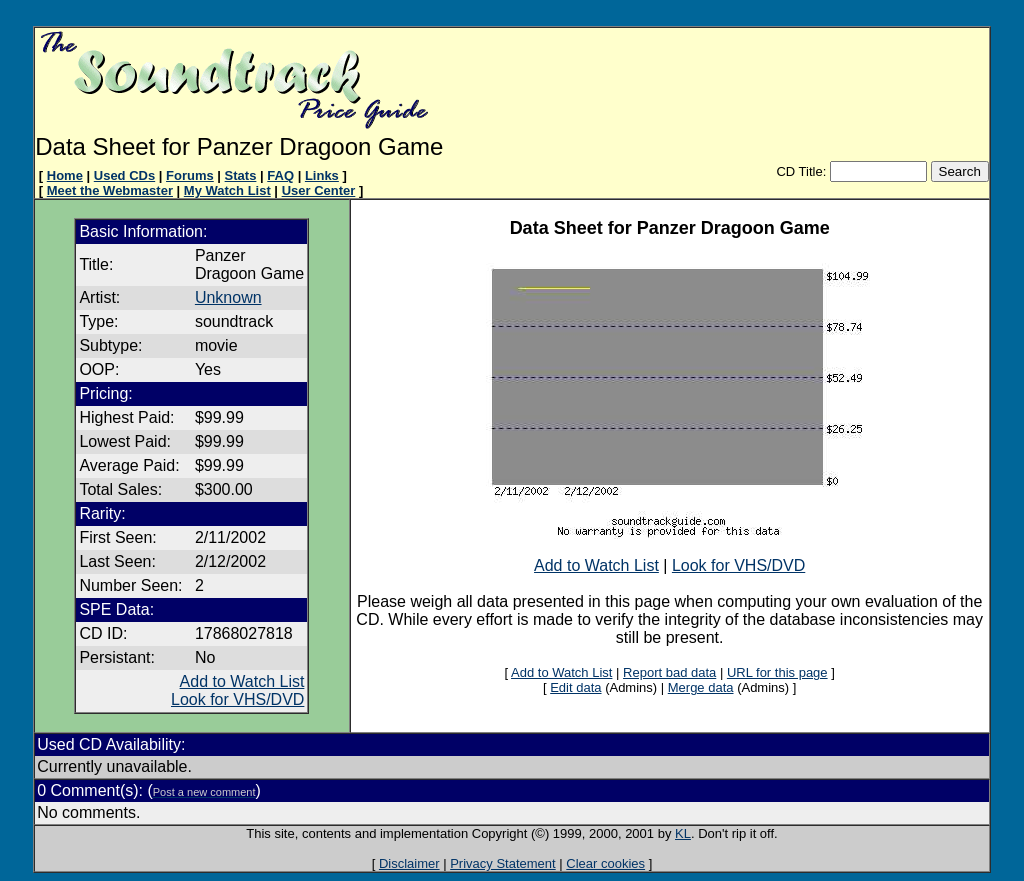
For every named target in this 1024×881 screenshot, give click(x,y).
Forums (190, 175)
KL (683, 833)
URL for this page (777, 672)
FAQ (280, 175)
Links (322, 175)
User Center (319, 190)
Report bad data (669, 672)
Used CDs (124, 175)
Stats (241, 175)
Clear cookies (605, 863)
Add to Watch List (242, 681)
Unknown (228, 297)
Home (65, 175)
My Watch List (227, 190)
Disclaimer (409, 863)
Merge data (701, 687)
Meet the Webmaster (110, 190)
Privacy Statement (503, 863)
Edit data (575, 687)
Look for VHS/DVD (237, 699)
